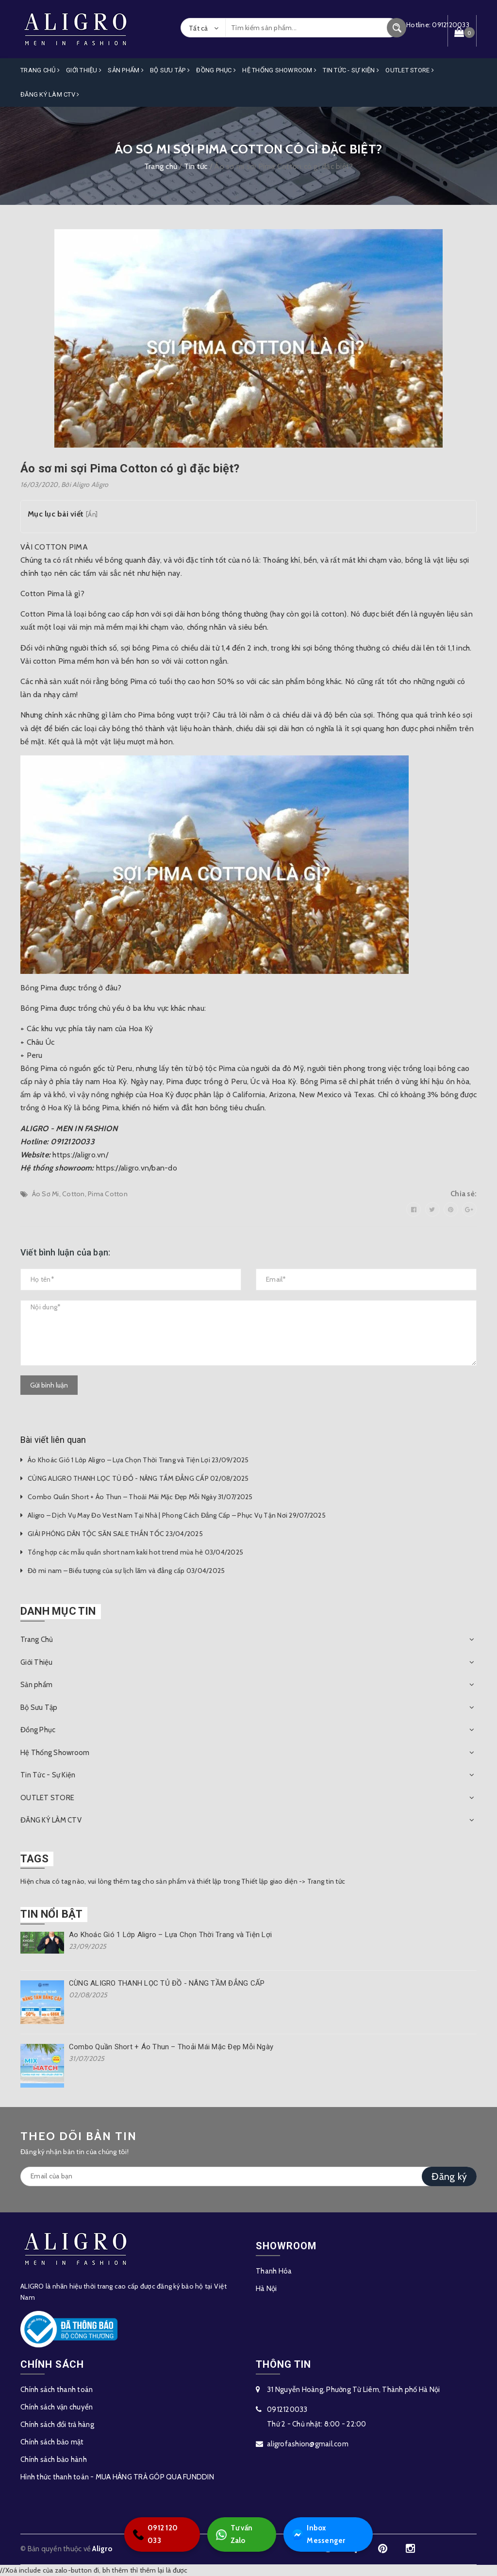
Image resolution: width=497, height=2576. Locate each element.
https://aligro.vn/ (80, 1154)
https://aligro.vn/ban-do (136, 1167)
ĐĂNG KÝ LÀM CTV (49, 94)
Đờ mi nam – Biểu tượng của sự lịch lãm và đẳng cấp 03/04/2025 (126, 1570)
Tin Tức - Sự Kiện (351, 70)
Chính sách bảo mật (52, 2442)
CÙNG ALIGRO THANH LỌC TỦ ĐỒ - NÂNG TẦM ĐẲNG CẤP (167, 1983)
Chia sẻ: (463, 1193)
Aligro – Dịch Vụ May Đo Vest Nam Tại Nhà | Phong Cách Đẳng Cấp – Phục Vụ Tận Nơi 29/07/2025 (177, 1515)
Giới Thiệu (83, 70)
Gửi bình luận (49, 1385)
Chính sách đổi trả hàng (57, 2424)
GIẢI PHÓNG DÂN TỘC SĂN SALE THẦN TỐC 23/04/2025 (115, 1533)
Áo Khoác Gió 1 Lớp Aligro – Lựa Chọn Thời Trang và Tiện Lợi (170, 1934)
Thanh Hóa (274, 2271)
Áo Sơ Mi (45, 1193)
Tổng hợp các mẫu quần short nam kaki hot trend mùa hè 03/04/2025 (135, 1552)
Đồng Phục (216, 70)
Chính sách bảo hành (53, 2459)
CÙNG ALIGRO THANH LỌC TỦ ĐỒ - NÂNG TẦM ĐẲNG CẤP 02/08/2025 (138, 1478)
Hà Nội (266, 2288)
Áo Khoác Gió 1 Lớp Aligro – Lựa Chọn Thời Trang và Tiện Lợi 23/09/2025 (138, 1459)
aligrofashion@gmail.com (307, 2444)
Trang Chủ (40, 70)
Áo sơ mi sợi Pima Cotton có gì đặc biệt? (130, 468)
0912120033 (287, 2409)
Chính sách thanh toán (56, 2389)
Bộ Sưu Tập (170, 70)
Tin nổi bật (51, 1914)
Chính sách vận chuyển (56, 2407)
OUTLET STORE (409, 70)
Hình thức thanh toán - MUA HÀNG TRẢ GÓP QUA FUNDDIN (117, 2477)
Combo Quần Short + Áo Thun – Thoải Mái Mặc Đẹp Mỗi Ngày (171, 2046)
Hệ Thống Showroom (279, 70)
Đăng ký (449, 2176)
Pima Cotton (108, 1193)
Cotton (73, 1193)
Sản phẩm (126, 70)
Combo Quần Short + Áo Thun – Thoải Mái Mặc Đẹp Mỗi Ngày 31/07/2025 (140, 1496)
